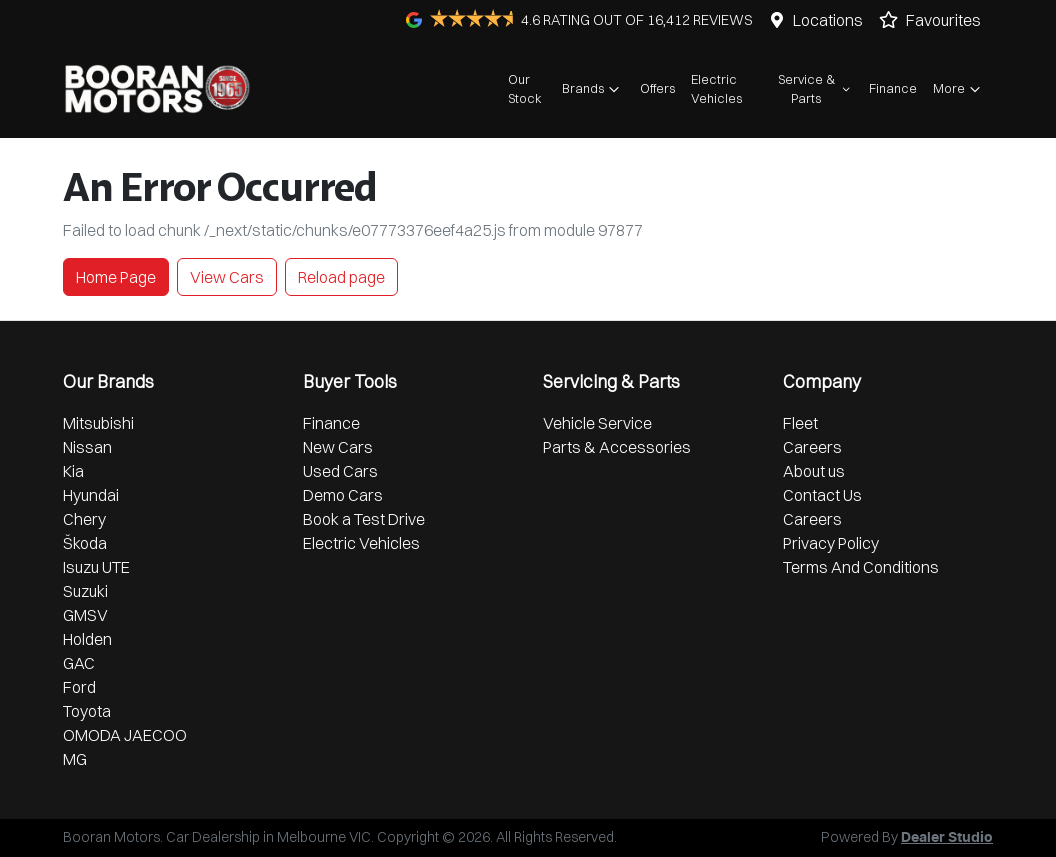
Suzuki (85, 591)
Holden (87, 639)
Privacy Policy (831, 543)
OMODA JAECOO (125, 735)
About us (814, 471)
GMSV (85, 615)
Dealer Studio (947, 838)
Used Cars (340, 471)
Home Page (116, 277)
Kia (73, 471)
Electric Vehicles (716, 88)
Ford (79, 687)
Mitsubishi (98, 423)
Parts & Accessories (617, 447)
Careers (812, 447)
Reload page (341, 277)
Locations (828, 20)
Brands (593, 89)
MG (75, 759)
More (959, 89)
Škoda (85, 543)
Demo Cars (343, 495)
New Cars (338, 447)
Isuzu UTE (96, 567)
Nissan (87, 447)
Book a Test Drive (364, 519)
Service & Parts (815, 88)
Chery (84, 519)
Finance (893, 88)
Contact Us (822, 495)
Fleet (800, 423)
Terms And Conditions (861, 567)
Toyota (87, 711)
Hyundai (91, 495)
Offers (657, 88)
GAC (79, 663)
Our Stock (525, 88)
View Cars (227, 277)
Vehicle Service (597, 423)
